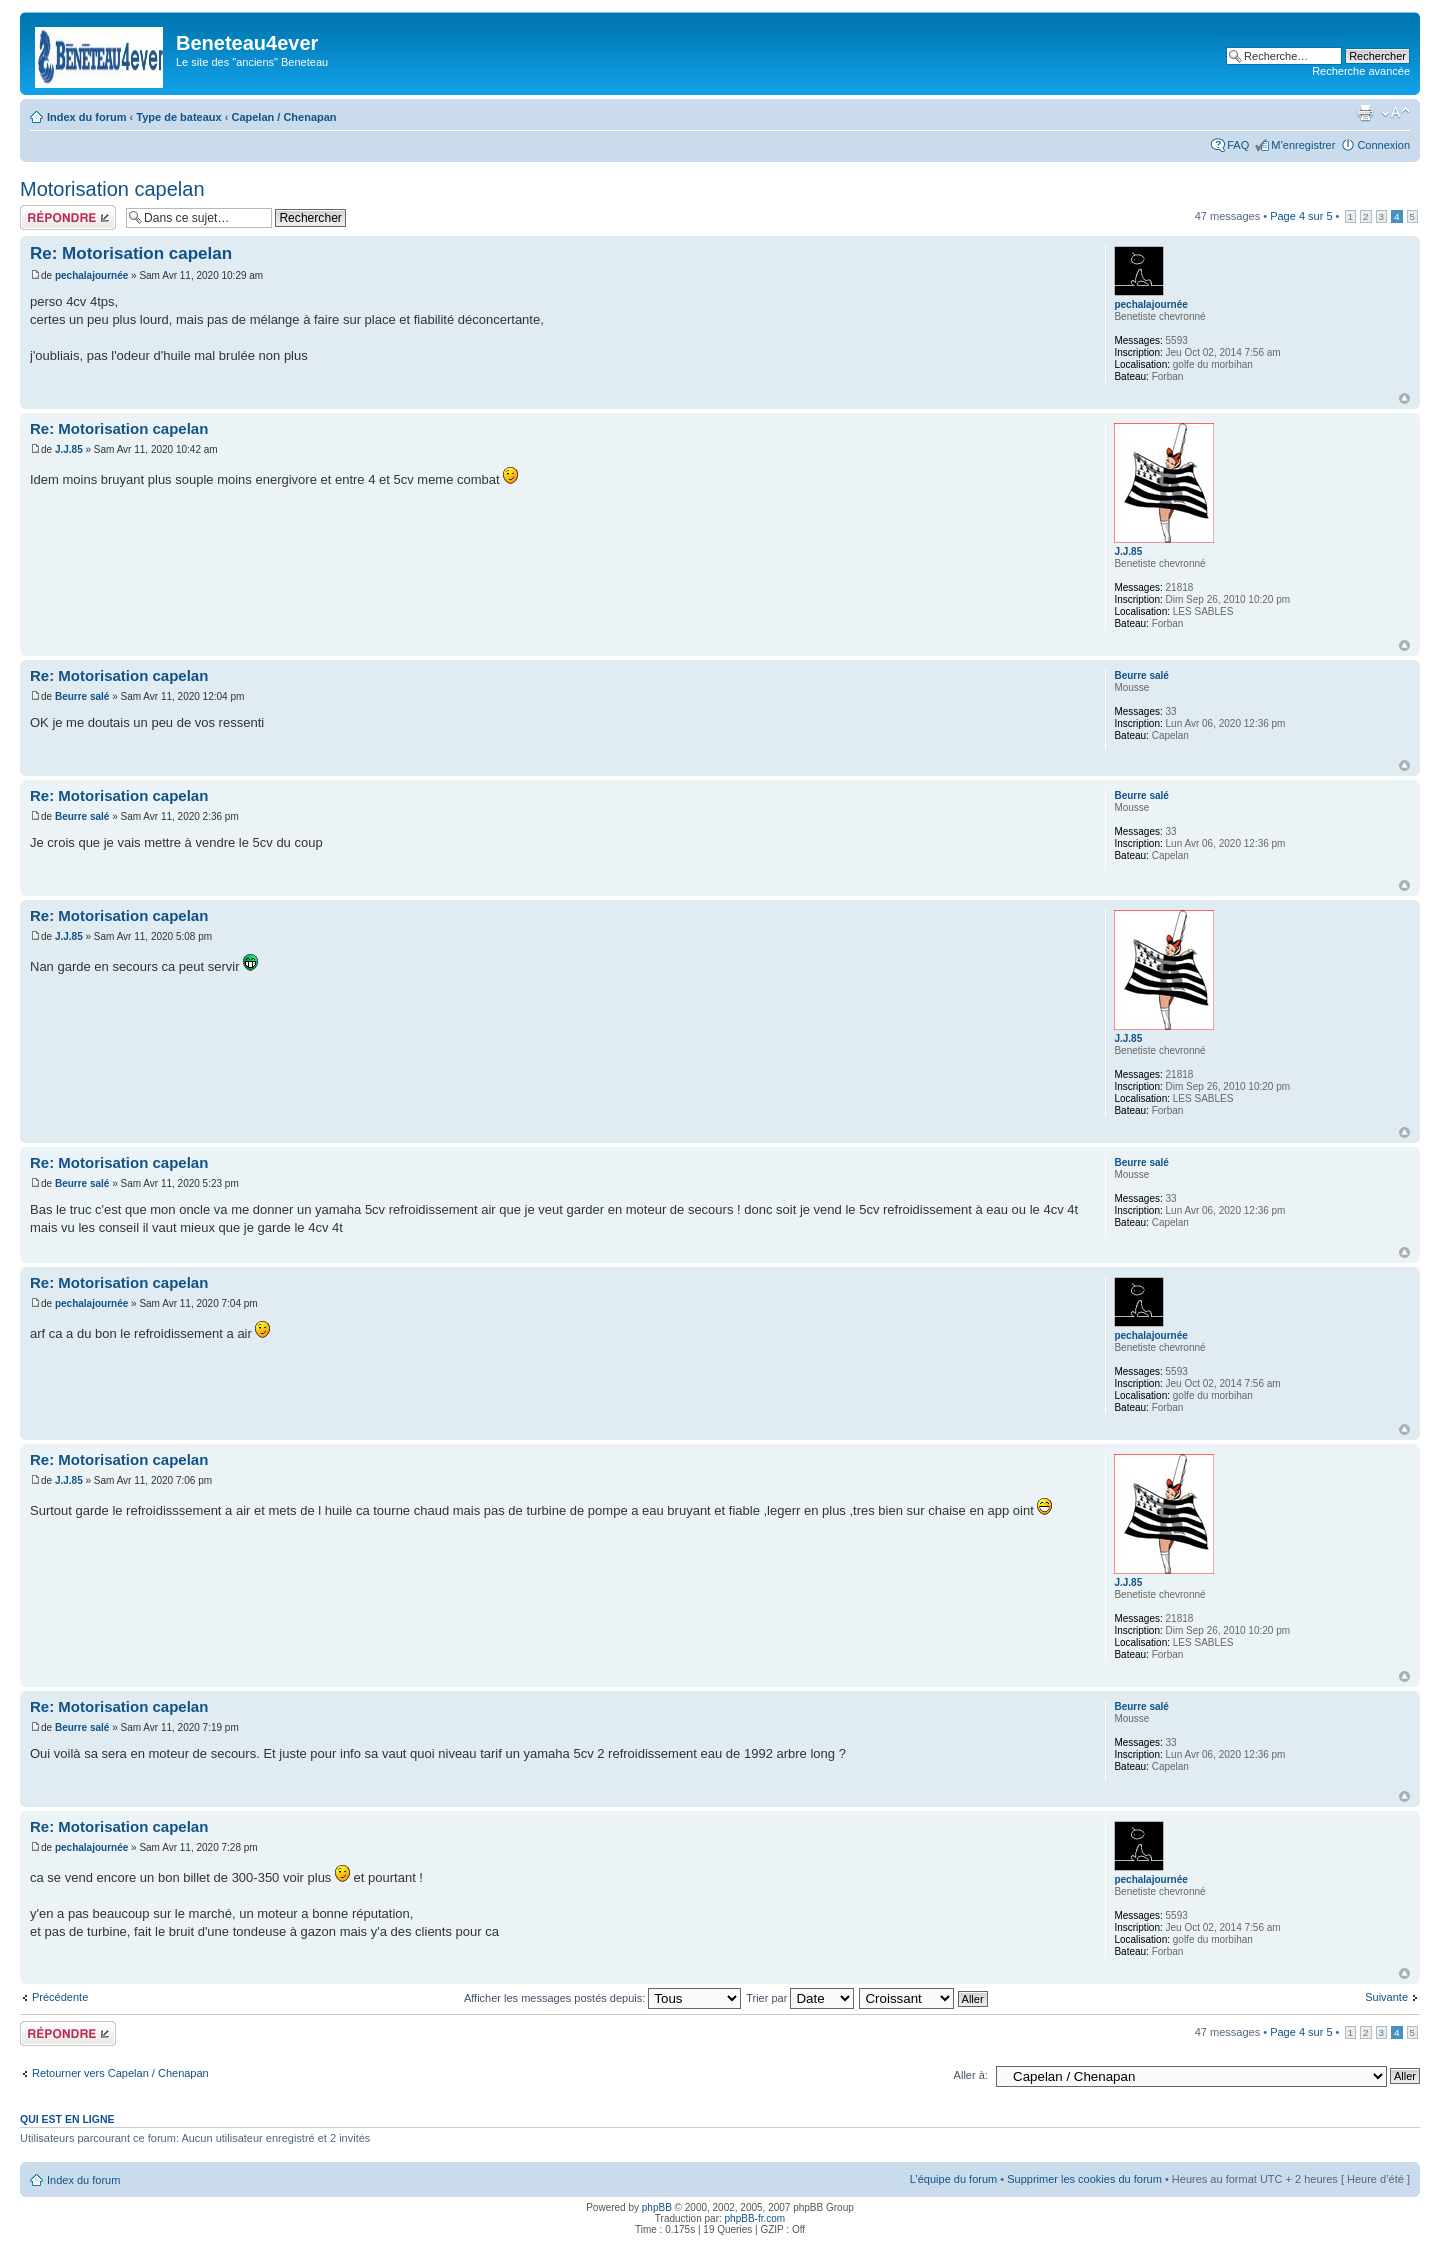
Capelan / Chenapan (283, 117)
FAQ (1238, 145)
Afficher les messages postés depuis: (602, 1998)
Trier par (800, 1998)
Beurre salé (82, 696)
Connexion (1383, 145)
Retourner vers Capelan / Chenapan (120, 2073)
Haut (1404, 398)
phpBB (657, 2207)
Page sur (1301, 216)
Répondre (68, 217)
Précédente (60, 1997)
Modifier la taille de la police (1395, 113)
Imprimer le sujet (1365, 113)
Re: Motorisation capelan (131, 253)
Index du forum (86, 117)
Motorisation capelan (112, 189)
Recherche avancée (1361, 71)
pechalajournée (91, 275)
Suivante (1386, 1997)
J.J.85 (69, 449)
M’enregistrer (1303, 145)
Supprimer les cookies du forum (1084, 2179)
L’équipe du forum (953, 2179)
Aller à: (971, 2075)
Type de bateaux (178, 117)
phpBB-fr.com (755, 2218)
